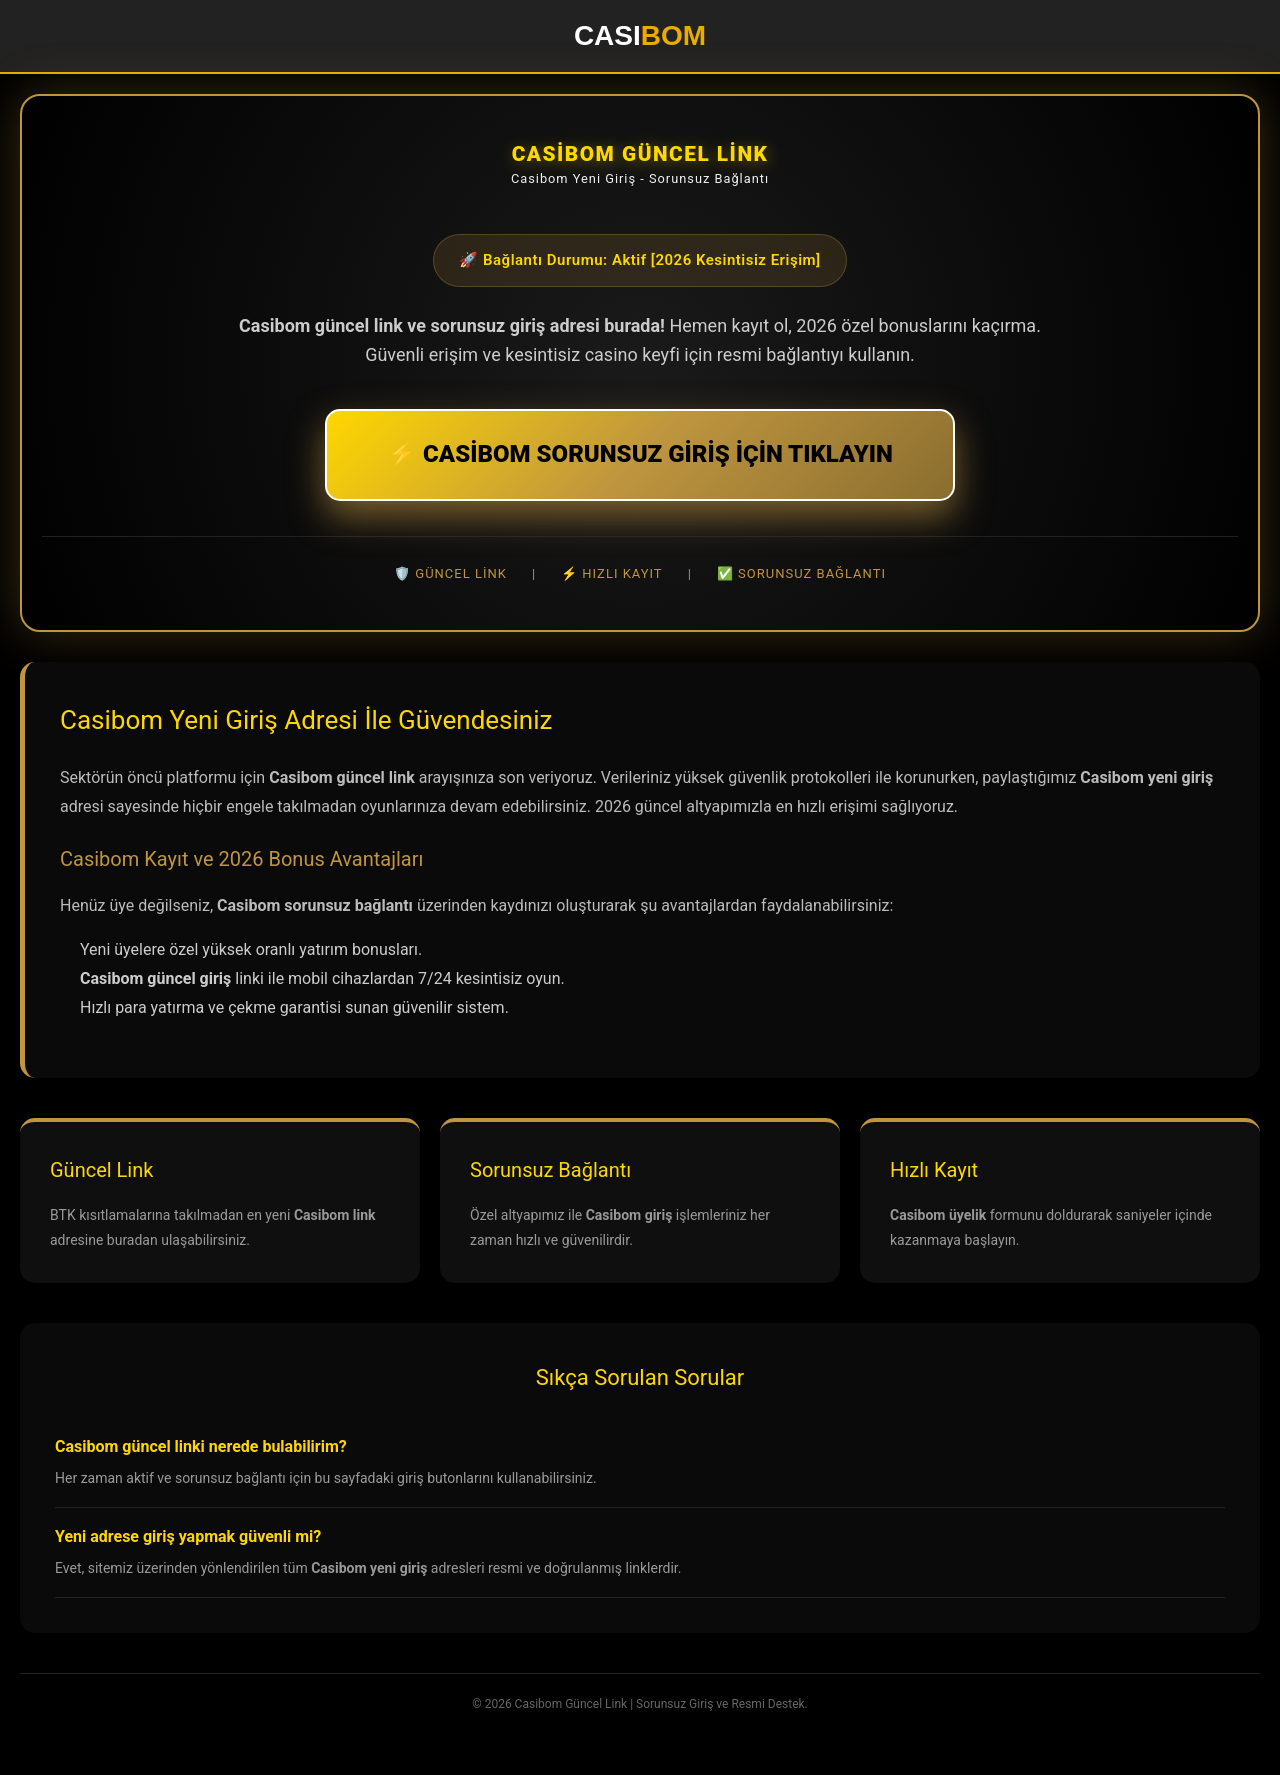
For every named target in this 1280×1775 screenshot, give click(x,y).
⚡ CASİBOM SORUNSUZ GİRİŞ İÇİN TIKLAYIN (640, 454)
